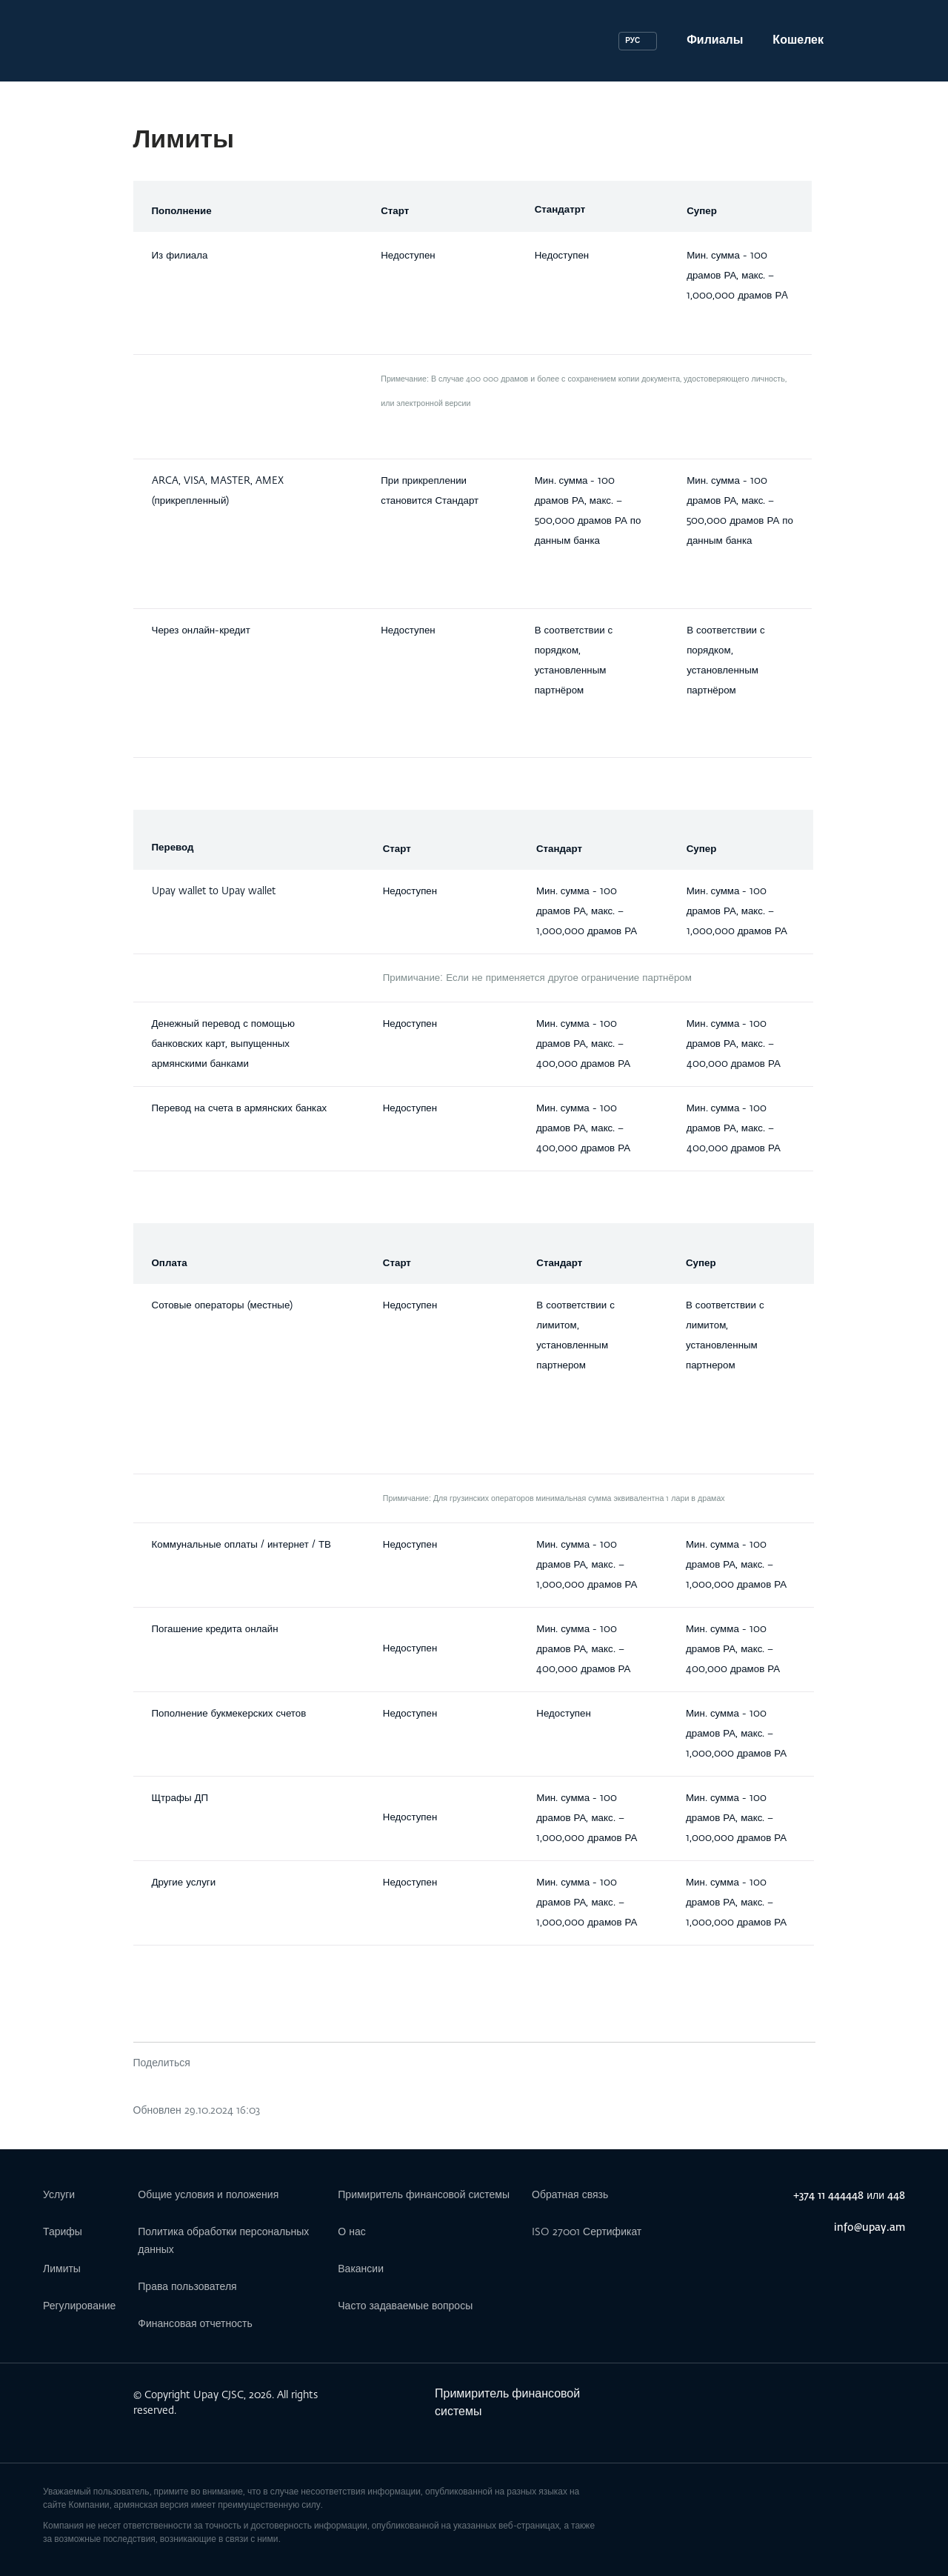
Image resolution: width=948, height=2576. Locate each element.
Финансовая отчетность (195, 2324)
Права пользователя (187, 2287)
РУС (632, 40)
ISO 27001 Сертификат (586, 2232)
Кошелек (798, 41)
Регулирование (79, 2306)
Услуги (59, 2195)
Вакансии (361, 2269)
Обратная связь (570, 2195)
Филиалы (715, 41)
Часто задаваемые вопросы (405, 2306)
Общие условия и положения (208, 2195)
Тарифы (62, 2232)
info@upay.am (869, 2228)
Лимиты (62, 2269)
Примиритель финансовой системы (424, 2195)
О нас (351, 2232)
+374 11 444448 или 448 (849, 2196)
